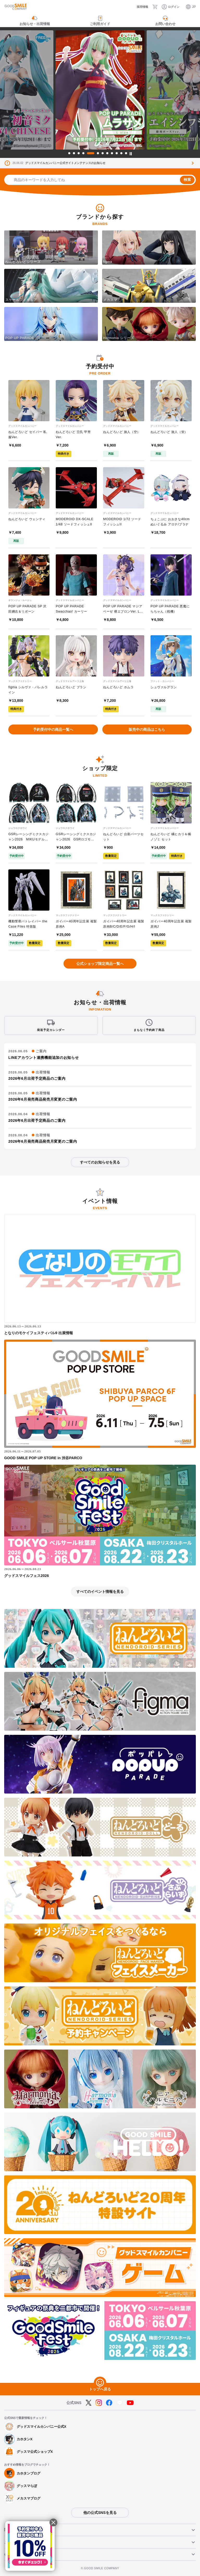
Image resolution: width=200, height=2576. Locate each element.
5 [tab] (90, 153)
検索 (187, 179)
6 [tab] (98, 153)
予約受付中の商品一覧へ (53, 729)
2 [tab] (74, 153)
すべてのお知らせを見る (100, 1162)
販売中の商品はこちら (147, 729)
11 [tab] (121, 153)
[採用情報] (138, 7)
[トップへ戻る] (100, 2383)
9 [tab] (112, 153)
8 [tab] (107, 153)
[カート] (155, 6)
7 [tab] (103, 153)
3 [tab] (79, 153)
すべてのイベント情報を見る (100, 1591)
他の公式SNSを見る (99, 2512)
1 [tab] (69, 153)
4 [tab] (83, 153)
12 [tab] (126, 153)
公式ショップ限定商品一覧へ (100, 963)
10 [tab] (117, 153)
